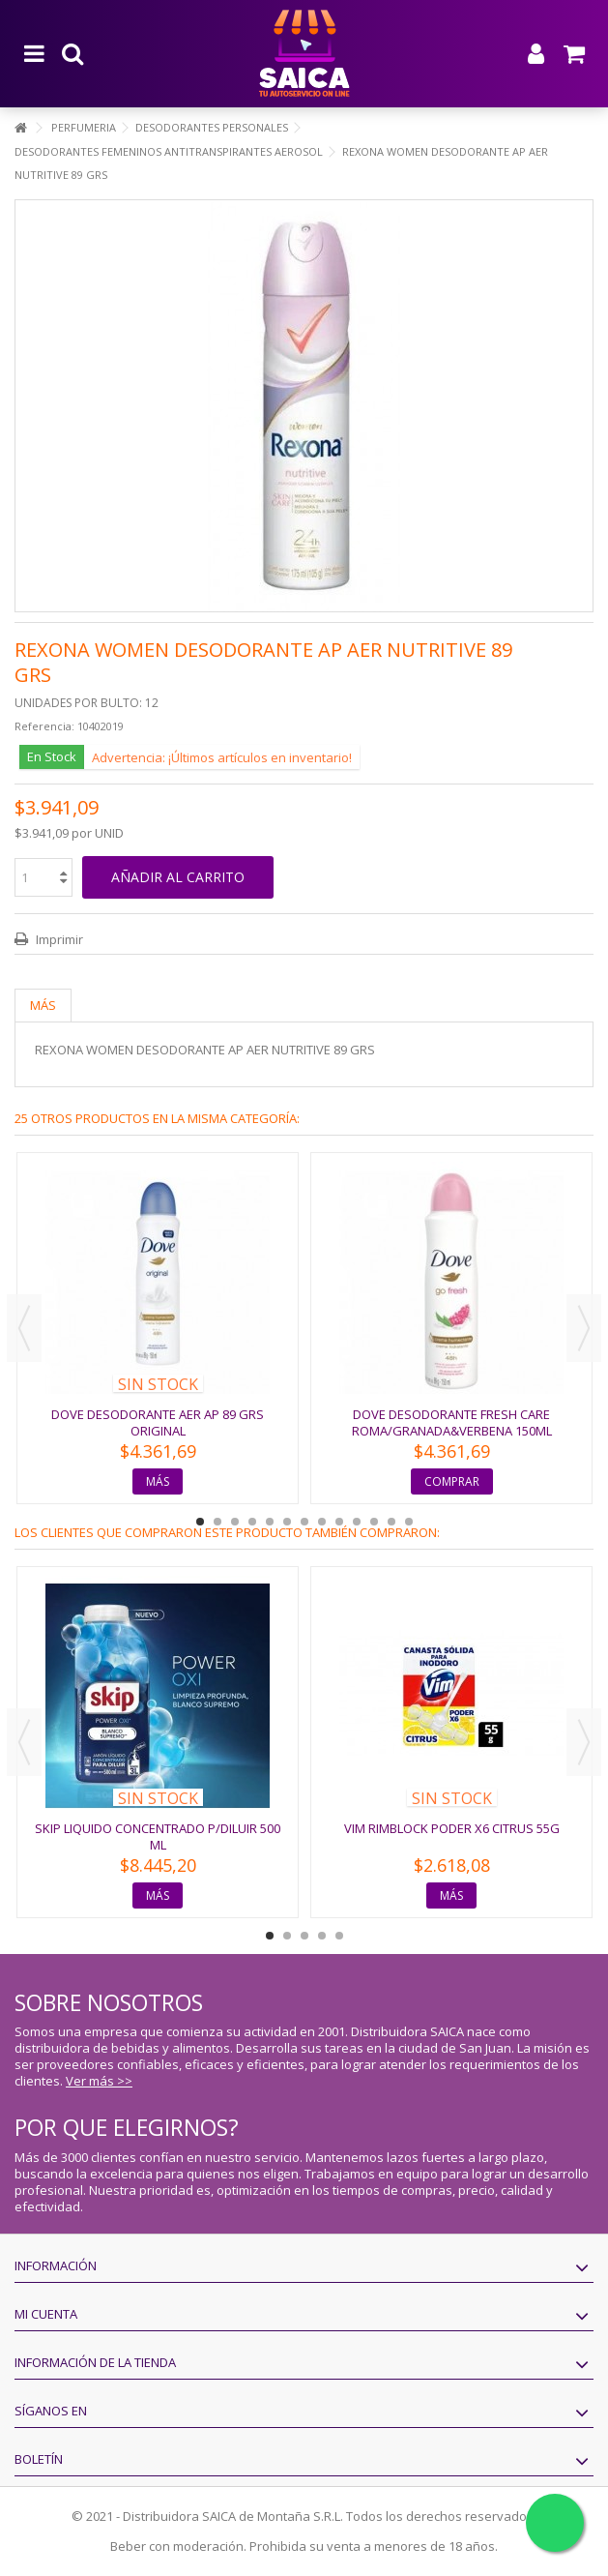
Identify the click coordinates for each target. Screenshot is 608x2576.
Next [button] (583, 1328)
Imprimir (58, 939)
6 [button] (287, 1521)
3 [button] (235, 1521)
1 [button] (200, 1521)
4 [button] (252, 1521)
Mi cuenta (45, 2314)
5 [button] (270, 1521)
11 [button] (374, 1521)
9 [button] (339, 1521)
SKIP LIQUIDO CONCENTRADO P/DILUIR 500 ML (157, 1836)
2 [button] (217, 1521)
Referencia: (44, 726)
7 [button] (304, 1521)
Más (43, 1005)
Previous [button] (24, 1328)
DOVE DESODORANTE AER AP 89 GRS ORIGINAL (157, 1422)
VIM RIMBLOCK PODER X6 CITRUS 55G (452, 1828)
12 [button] (391, 1521)
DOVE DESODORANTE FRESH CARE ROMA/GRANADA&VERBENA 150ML (452, 1422)
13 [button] (409, 1521)
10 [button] (357, 1521)
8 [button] (322, 1521)
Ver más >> (99, 2080)
